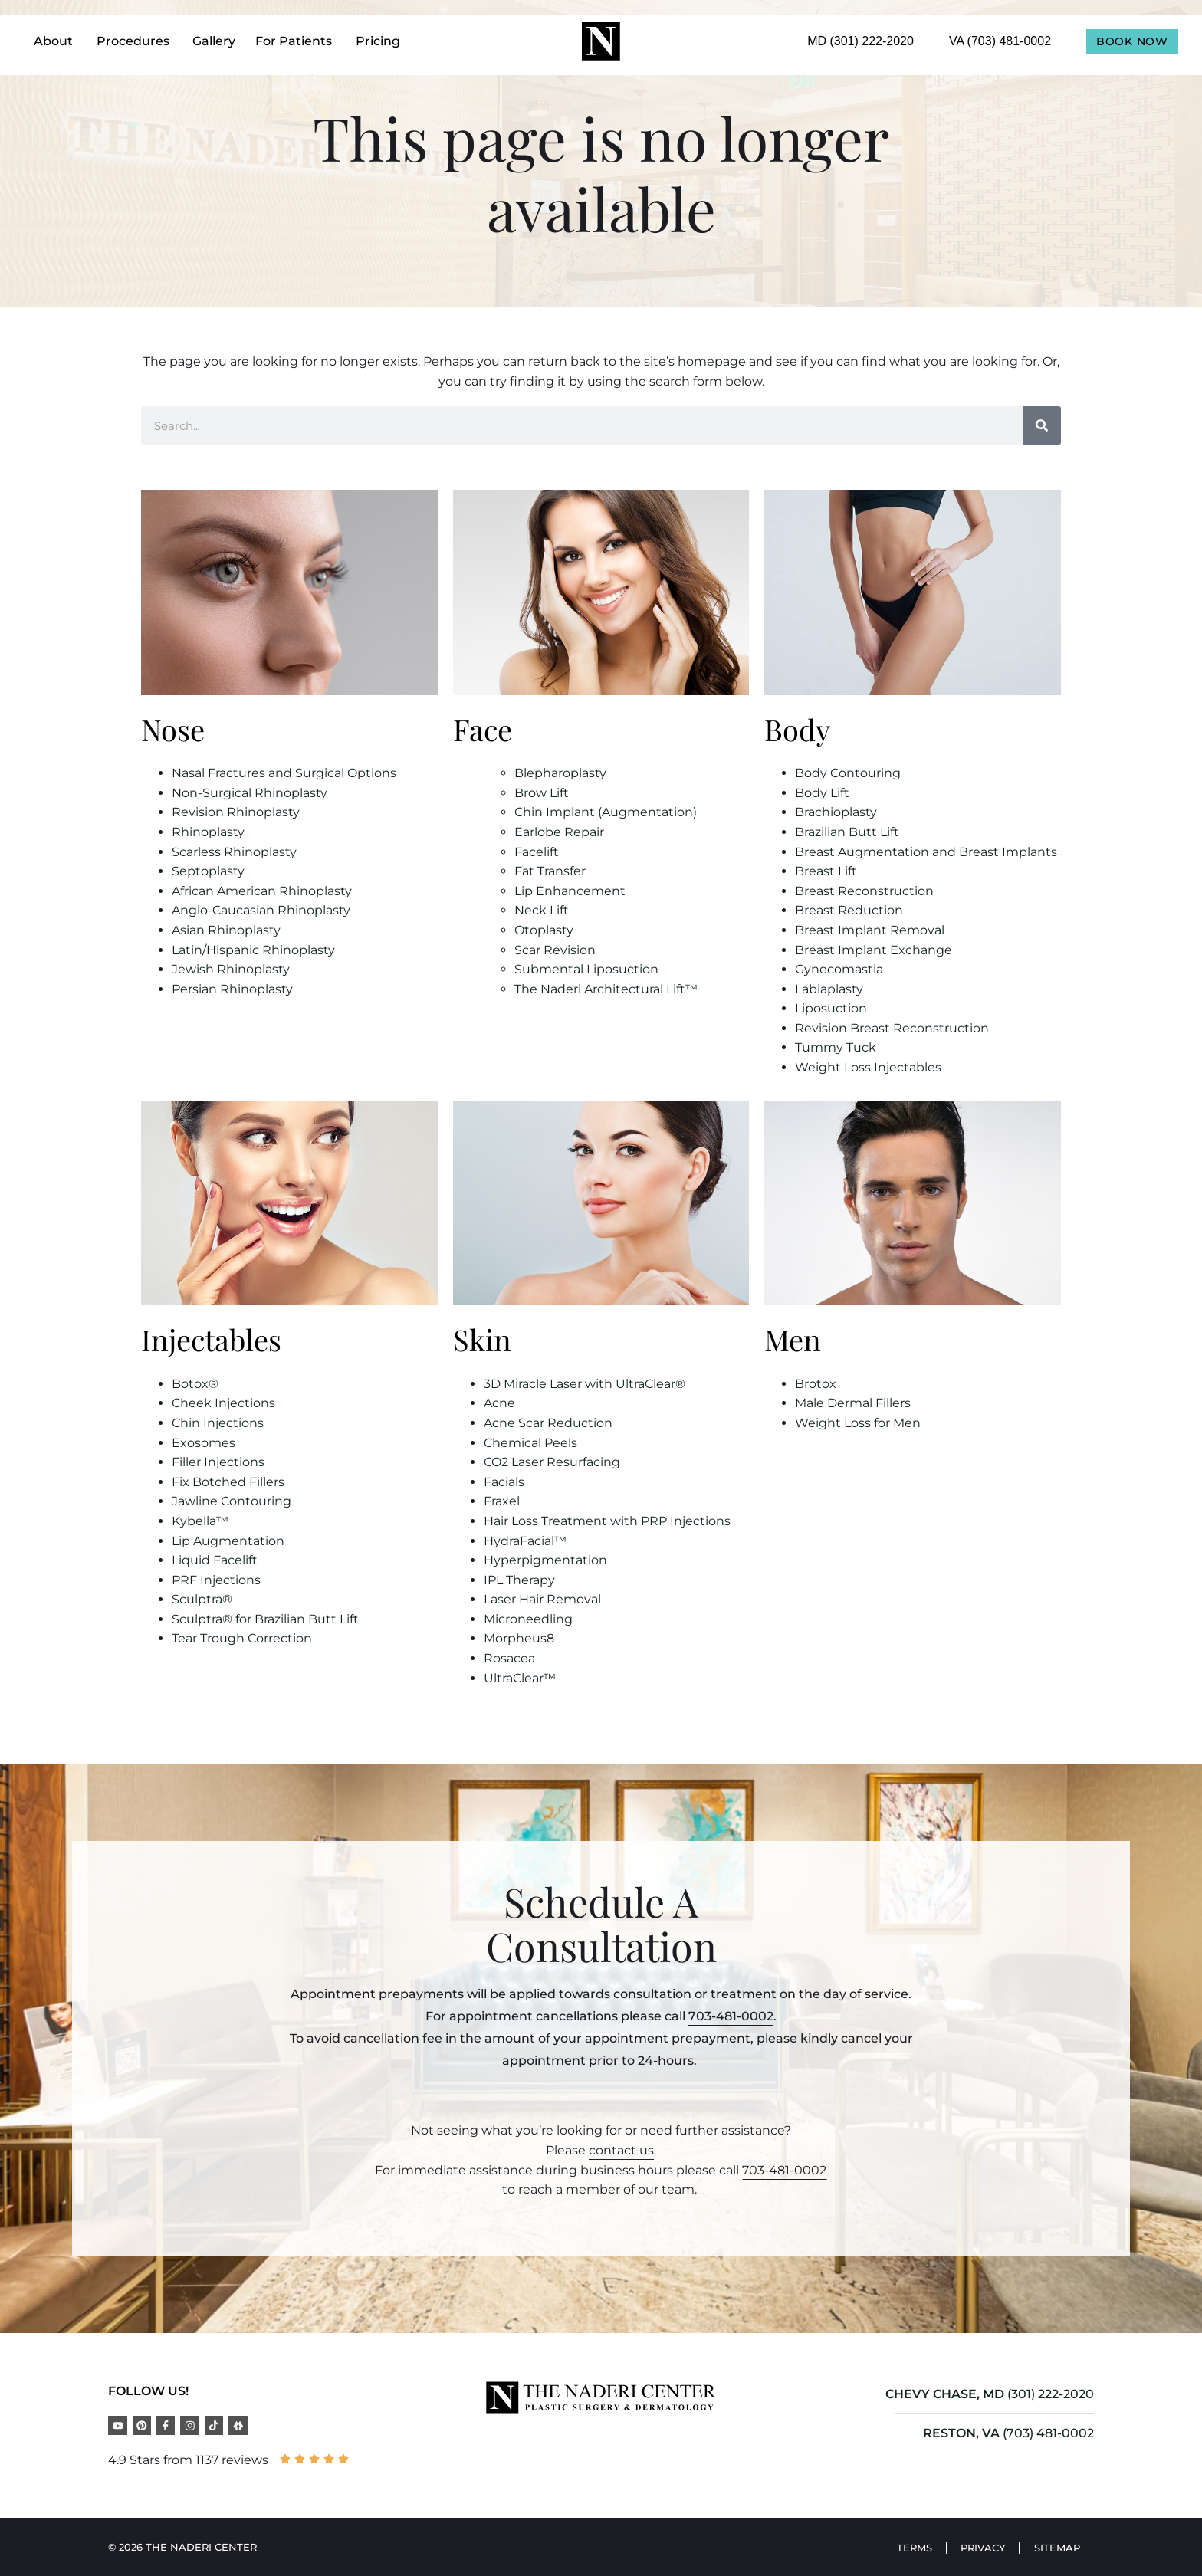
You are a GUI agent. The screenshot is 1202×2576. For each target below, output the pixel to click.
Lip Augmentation (228, 1541)
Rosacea (509, 1658)
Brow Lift (541, 793)
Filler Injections (218, 1462)
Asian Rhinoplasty (226, 930)
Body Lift (822, 793)
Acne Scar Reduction (548, 1423)
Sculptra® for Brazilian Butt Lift (265, 1619)
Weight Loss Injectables (868, 1067)
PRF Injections (216, 1580)
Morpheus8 (519, 1638)
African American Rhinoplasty (262, 891)
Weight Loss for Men (858, 1423)
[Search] (1042, 425)
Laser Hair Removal (542, 1599)
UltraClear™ (520, 1678)
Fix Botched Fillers (228, 1482)
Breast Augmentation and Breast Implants (926, 852)
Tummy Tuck (835, 1047)
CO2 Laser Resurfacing (552, 1462)
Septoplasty (208, 871)
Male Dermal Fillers (853, 1403)
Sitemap (1056, 2547)
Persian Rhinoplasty (232, 989)
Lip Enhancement (570, 891)
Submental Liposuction (586, 969)
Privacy (979, 2547)
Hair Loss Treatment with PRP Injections (607, 1521)
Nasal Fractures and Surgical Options (284, 773)
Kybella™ (200, 1521)
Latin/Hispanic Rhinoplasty (253, 950)
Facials (504, 1482)
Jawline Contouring (231, 1501)
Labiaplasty (829, 989)
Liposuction (831, 1008)
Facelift (536, 852)
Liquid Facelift (215, 1560)
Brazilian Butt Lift (847, 832)
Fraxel (502, 1501)
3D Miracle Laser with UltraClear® (584, 1384)
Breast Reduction (849, 910)
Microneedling (528, 1619)
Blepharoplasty (560, 773)
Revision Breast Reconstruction (892, 1028)
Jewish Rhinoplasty (231, 969)
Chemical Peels (530, 1443)
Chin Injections (218, 1423)
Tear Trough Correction (242, 1638)
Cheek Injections (223, 1403)
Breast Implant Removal (869, 930)
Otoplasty (543, 930)
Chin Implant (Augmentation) (605, 812)
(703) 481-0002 (1048, 2433)
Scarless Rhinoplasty (234, 852)
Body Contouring (848, 773)
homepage (712, 361)
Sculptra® (202, 1599)
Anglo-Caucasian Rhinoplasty (261, 910)
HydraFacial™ (525, 1541)
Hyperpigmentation (545, 1560)
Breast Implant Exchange (873, 950)
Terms (907, 2547)
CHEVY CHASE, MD (944, 2394)
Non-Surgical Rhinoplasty (249, 793)
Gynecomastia (839, 969)
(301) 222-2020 (1050, 2394)
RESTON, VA (961, 2433)
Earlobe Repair (559, 832)
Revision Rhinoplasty (236, 812)
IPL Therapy (519, 1580)
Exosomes (203, 1443)
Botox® (195, 1384)
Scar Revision (555, 950)
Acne (499, 1403)
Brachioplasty (836, 812)
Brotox (815, 1384)
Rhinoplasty (208, 832)
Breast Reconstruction (864, 891)
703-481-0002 (730, 2016)
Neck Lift (541, 910)
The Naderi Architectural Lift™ (606, 989)
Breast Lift (826, 871)
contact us (621, 2150)
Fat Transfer (550, 871)
